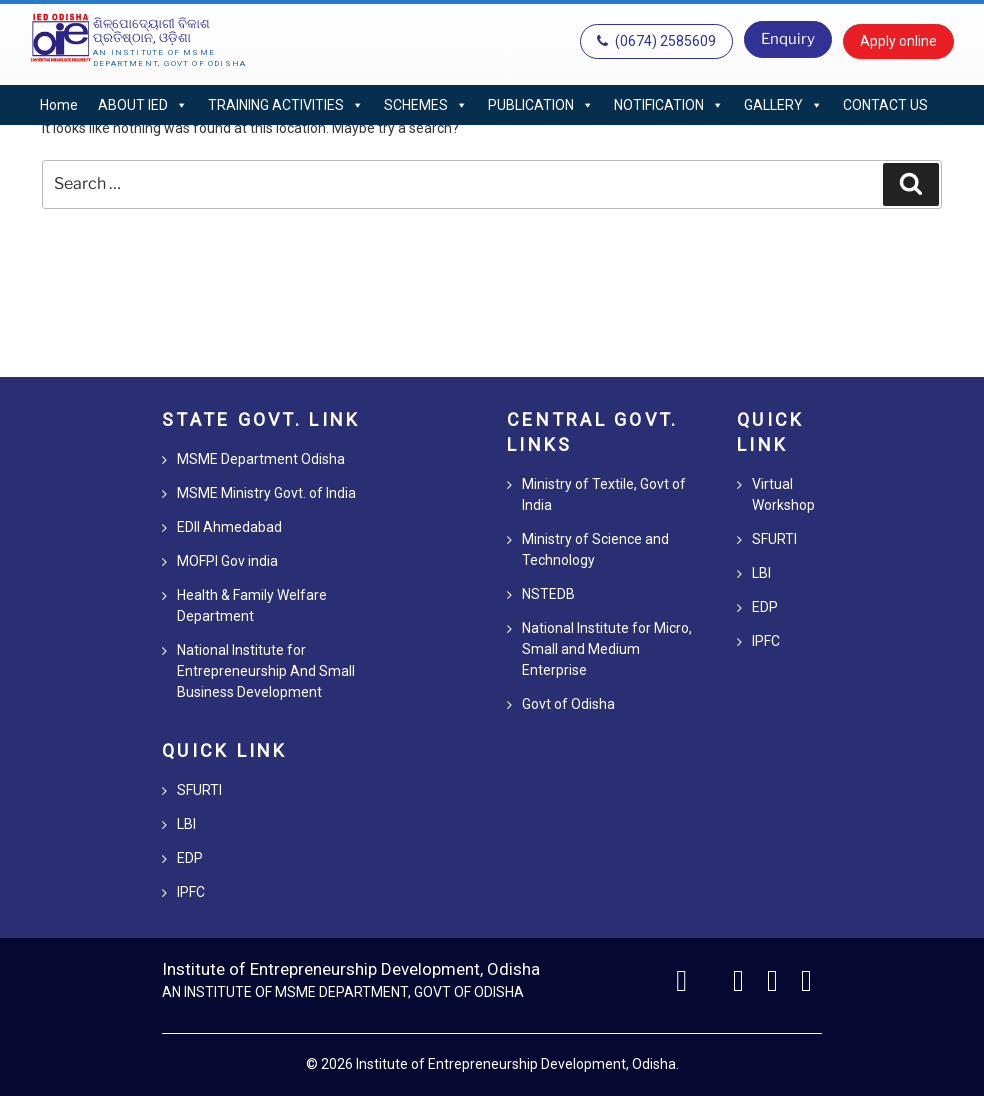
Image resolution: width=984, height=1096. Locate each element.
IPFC (191, 892)
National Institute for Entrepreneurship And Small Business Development (266, 671)
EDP (190, 858)
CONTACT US (885, 105)
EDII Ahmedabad (229, 527)
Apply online (898, 41)
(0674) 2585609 (656, 41)
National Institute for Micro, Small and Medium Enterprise (607, 649)
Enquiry (788, 39)
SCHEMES (426, 105)
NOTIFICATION (669, 105)
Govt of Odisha (568, 704)
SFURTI (199, 790)
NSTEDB (548, 594)
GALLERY (783, 105)
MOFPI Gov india (227, 561)
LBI (186, 824)
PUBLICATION (541, 105)
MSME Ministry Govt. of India (266, 493)
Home (59, 105)
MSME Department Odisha (261, 459)
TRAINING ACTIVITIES (286, 105)
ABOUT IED (143, 105)
